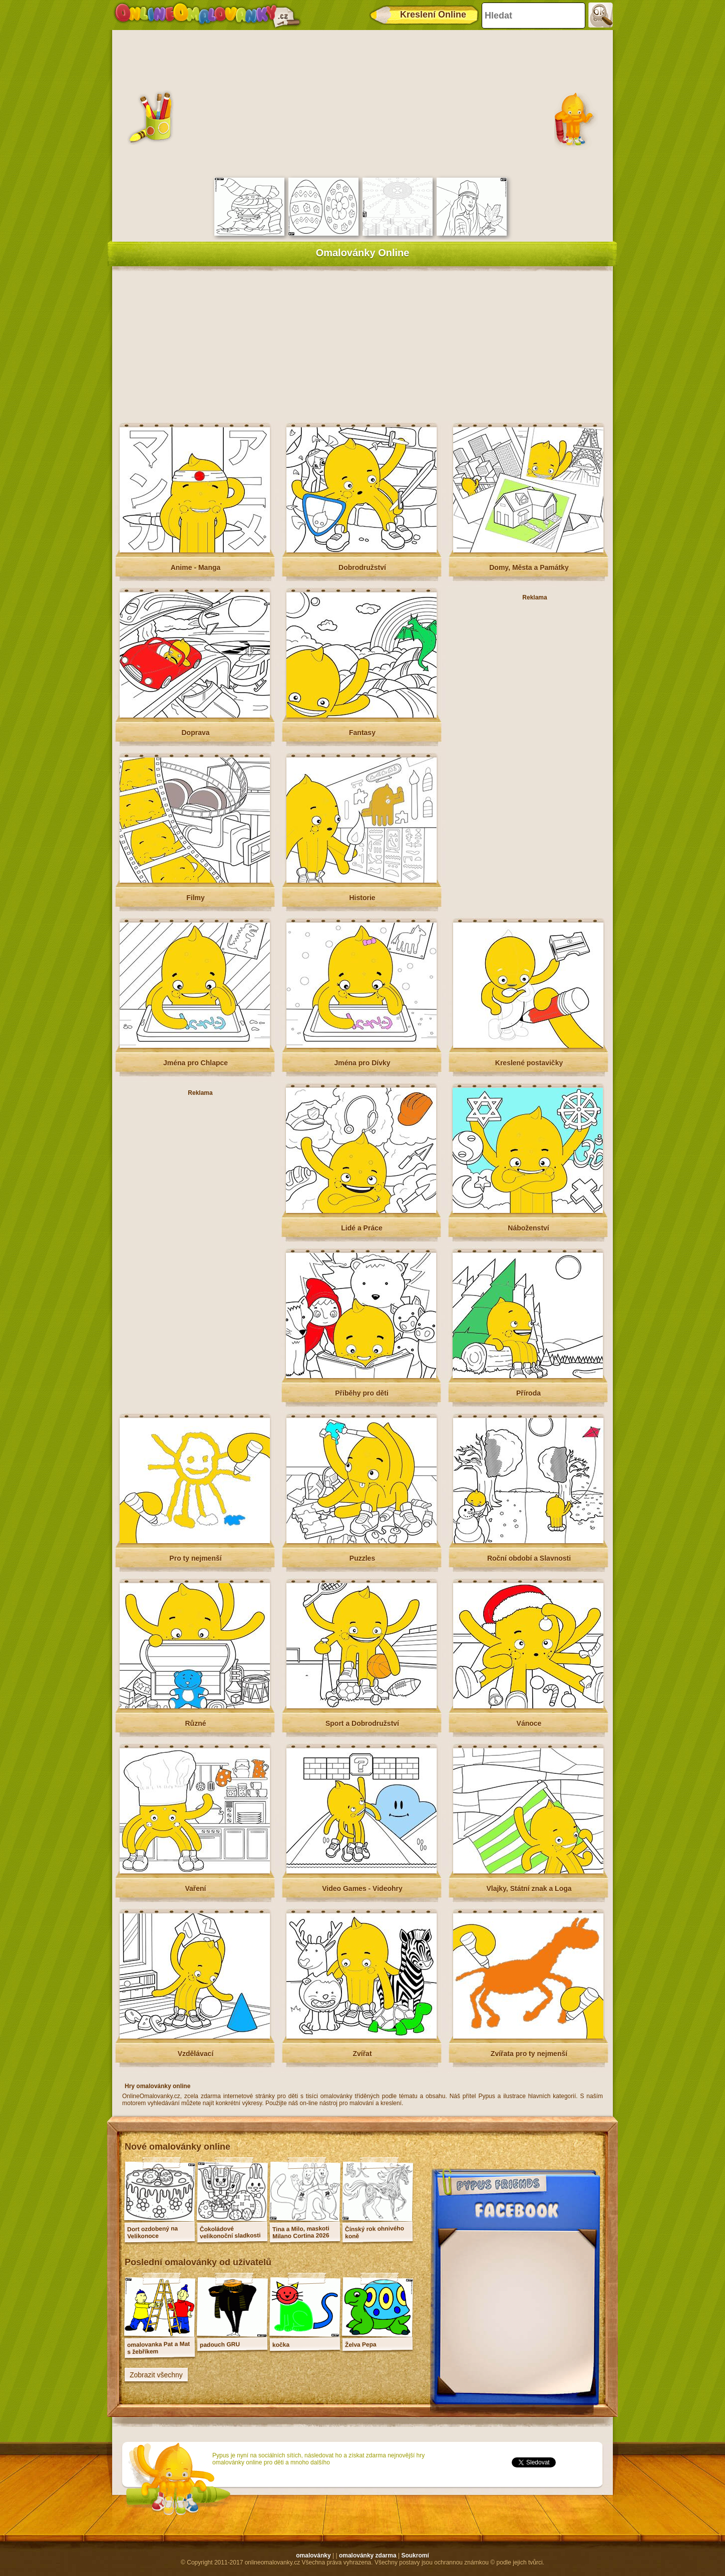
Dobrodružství (362, 567)
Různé (195, 1723)
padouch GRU (220, 2344)
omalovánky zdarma (368, 2555)
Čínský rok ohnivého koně (374, 2232)
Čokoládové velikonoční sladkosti (230, 2232)
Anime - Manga (196, 567)
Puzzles (362, 1558)
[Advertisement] (362, 103)
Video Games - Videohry (362, 1888)
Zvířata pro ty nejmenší (529, 2054)
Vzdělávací (196, 2054)
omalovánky (313, 2555)
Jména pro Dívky (362, 1063)
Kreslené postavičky (529, 1063)
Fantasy (362, 733)
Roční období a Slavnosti (529, 1558)
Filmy (195, 898)
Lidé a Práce (362, 1228)
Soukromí (415, 2555)
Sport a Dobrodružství (362, 1723)
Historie (362, 898)
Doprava (195, 733)
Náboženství (528, 1228)
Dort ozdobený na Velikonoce (152, 2232)
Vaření (195, 1888)
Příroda (528, 1393)
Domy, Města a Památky (528, 567)
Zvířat (362, 2054)
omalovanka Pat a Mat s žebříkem (158, 2347)
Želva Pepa (361, 2344)
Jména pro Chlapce (195, 1063)
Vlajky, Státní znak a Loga (528, 1888)
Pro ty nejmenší (195, 1558)
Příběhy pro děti (362, 1393)
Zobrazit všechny (156, 2375)
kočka (280, 2345)
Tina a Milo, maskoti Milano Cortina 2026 (300, 2232)
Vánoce (529, 1723)
